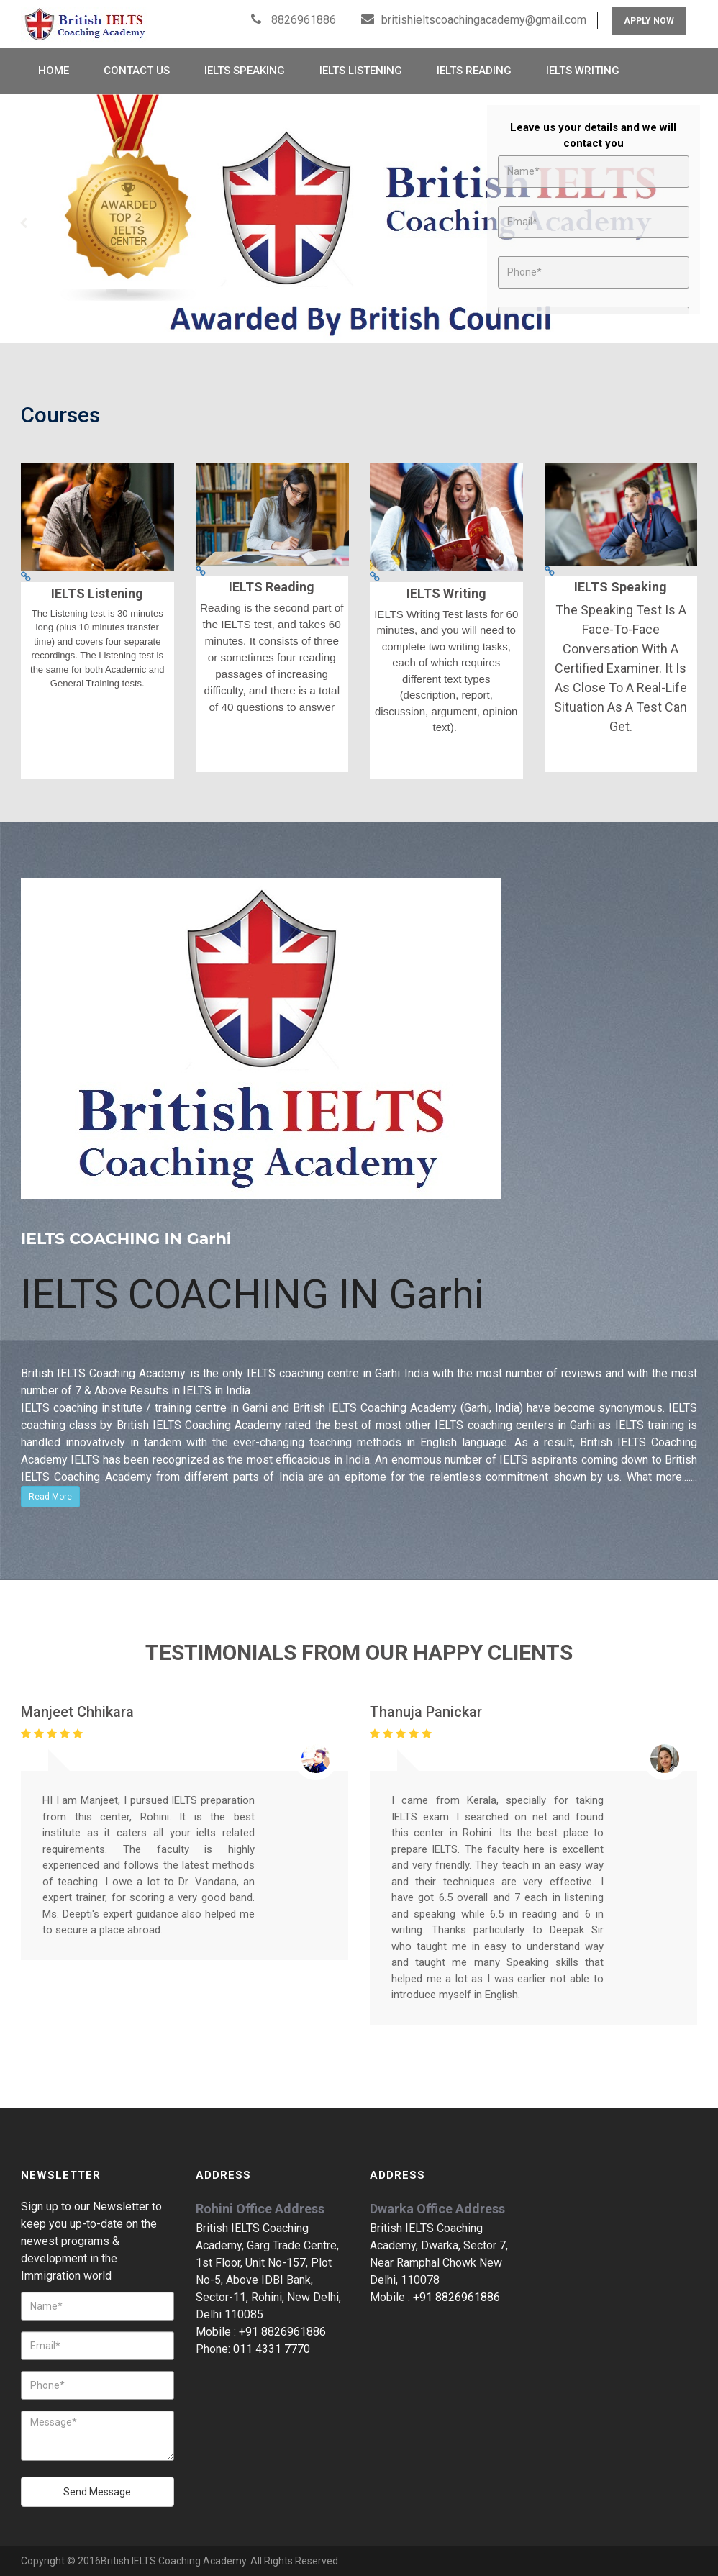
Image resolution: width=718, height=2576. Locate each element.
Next (694, 223)
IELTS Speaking (244, 70)
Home (53, 70)
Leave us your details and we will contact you (593, 135)
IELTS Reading (474, 70)
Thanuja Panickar (426, 1711)
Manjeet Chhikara (77, 1711)
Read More (50, 1497)
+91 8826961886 (282, 2332)
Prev (24, 223)
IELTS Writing (582, 70)
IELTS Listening (360, 70)
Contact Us (137, 70)
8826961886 (302, 20)
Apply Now (649, 21)
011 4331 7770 (271, 2349)
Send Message (97, 2492)
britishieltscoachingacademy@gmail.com (483, 20)
